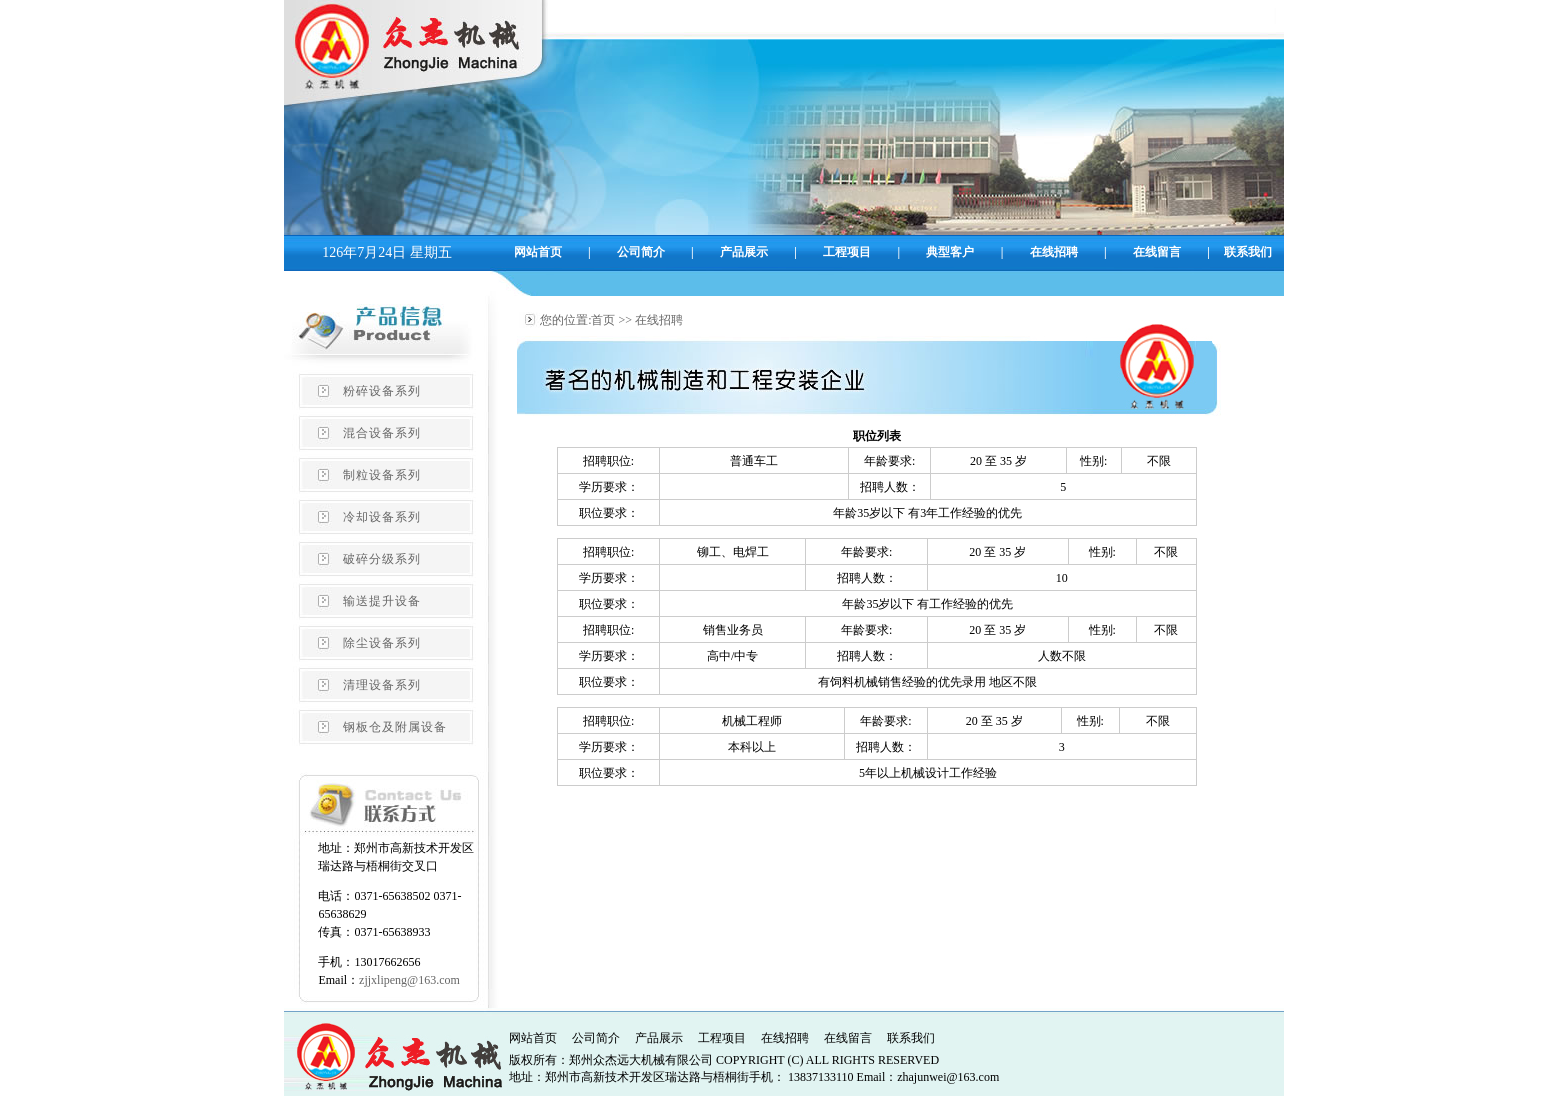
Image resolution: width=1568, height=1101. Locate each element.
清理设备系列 (382, 685)
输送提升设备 (382, 601)
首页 (603, 320)
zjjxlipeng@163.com (409, 980)
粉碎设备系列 (382, 391)
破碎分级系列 (382, 559)
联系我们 (911, 1038)
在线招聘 (785, 1038)
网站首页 (533, 1038)
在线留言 (848, 1038)
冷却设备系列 (382, 517)
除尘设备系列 (382, 643)
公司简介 (596, 1038)
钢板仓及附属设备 (395, 727)
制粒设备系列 (382, 475)
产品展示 (659, 1038)
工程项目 (722, 1038)
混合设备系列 (382, 433)
